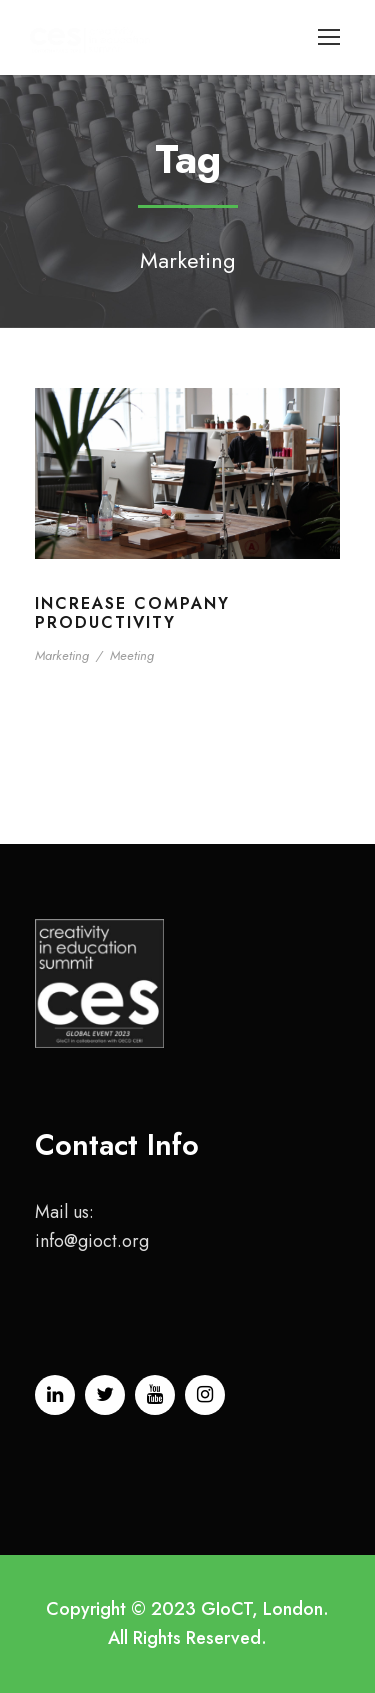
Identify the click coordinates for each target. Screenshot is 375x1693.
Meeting (132, 655)
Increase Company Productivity (132, 613)
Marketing (62, 655)
